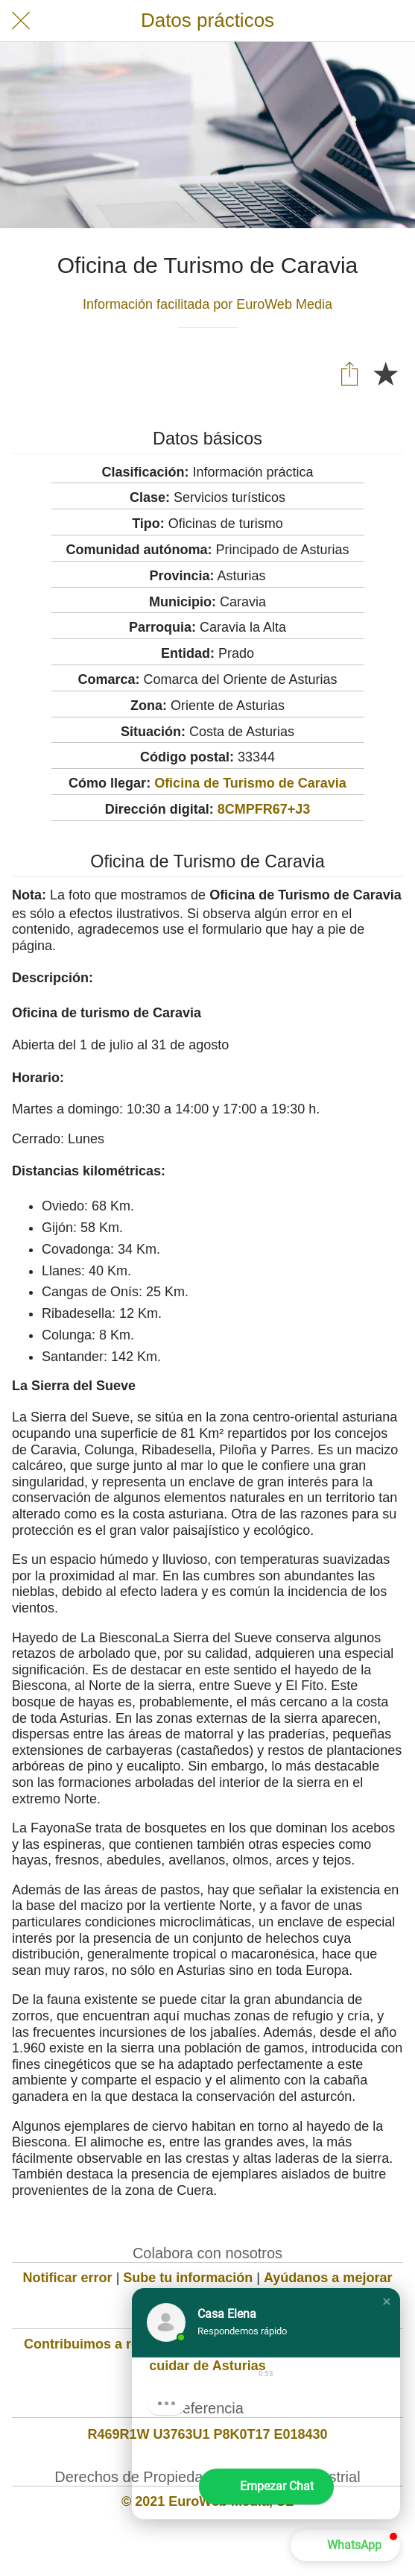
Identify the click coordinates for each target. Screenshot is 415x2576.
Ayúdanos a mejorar (328, 2277)
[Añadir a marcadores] (385, 373)
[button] (386, 2301)
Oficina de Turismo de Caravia (250, 783)
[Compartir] (349, 373)
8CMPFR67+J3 (264, 809)
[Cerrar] (21, 21)
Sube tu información (188, 2277)
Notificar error (68, 2277)
